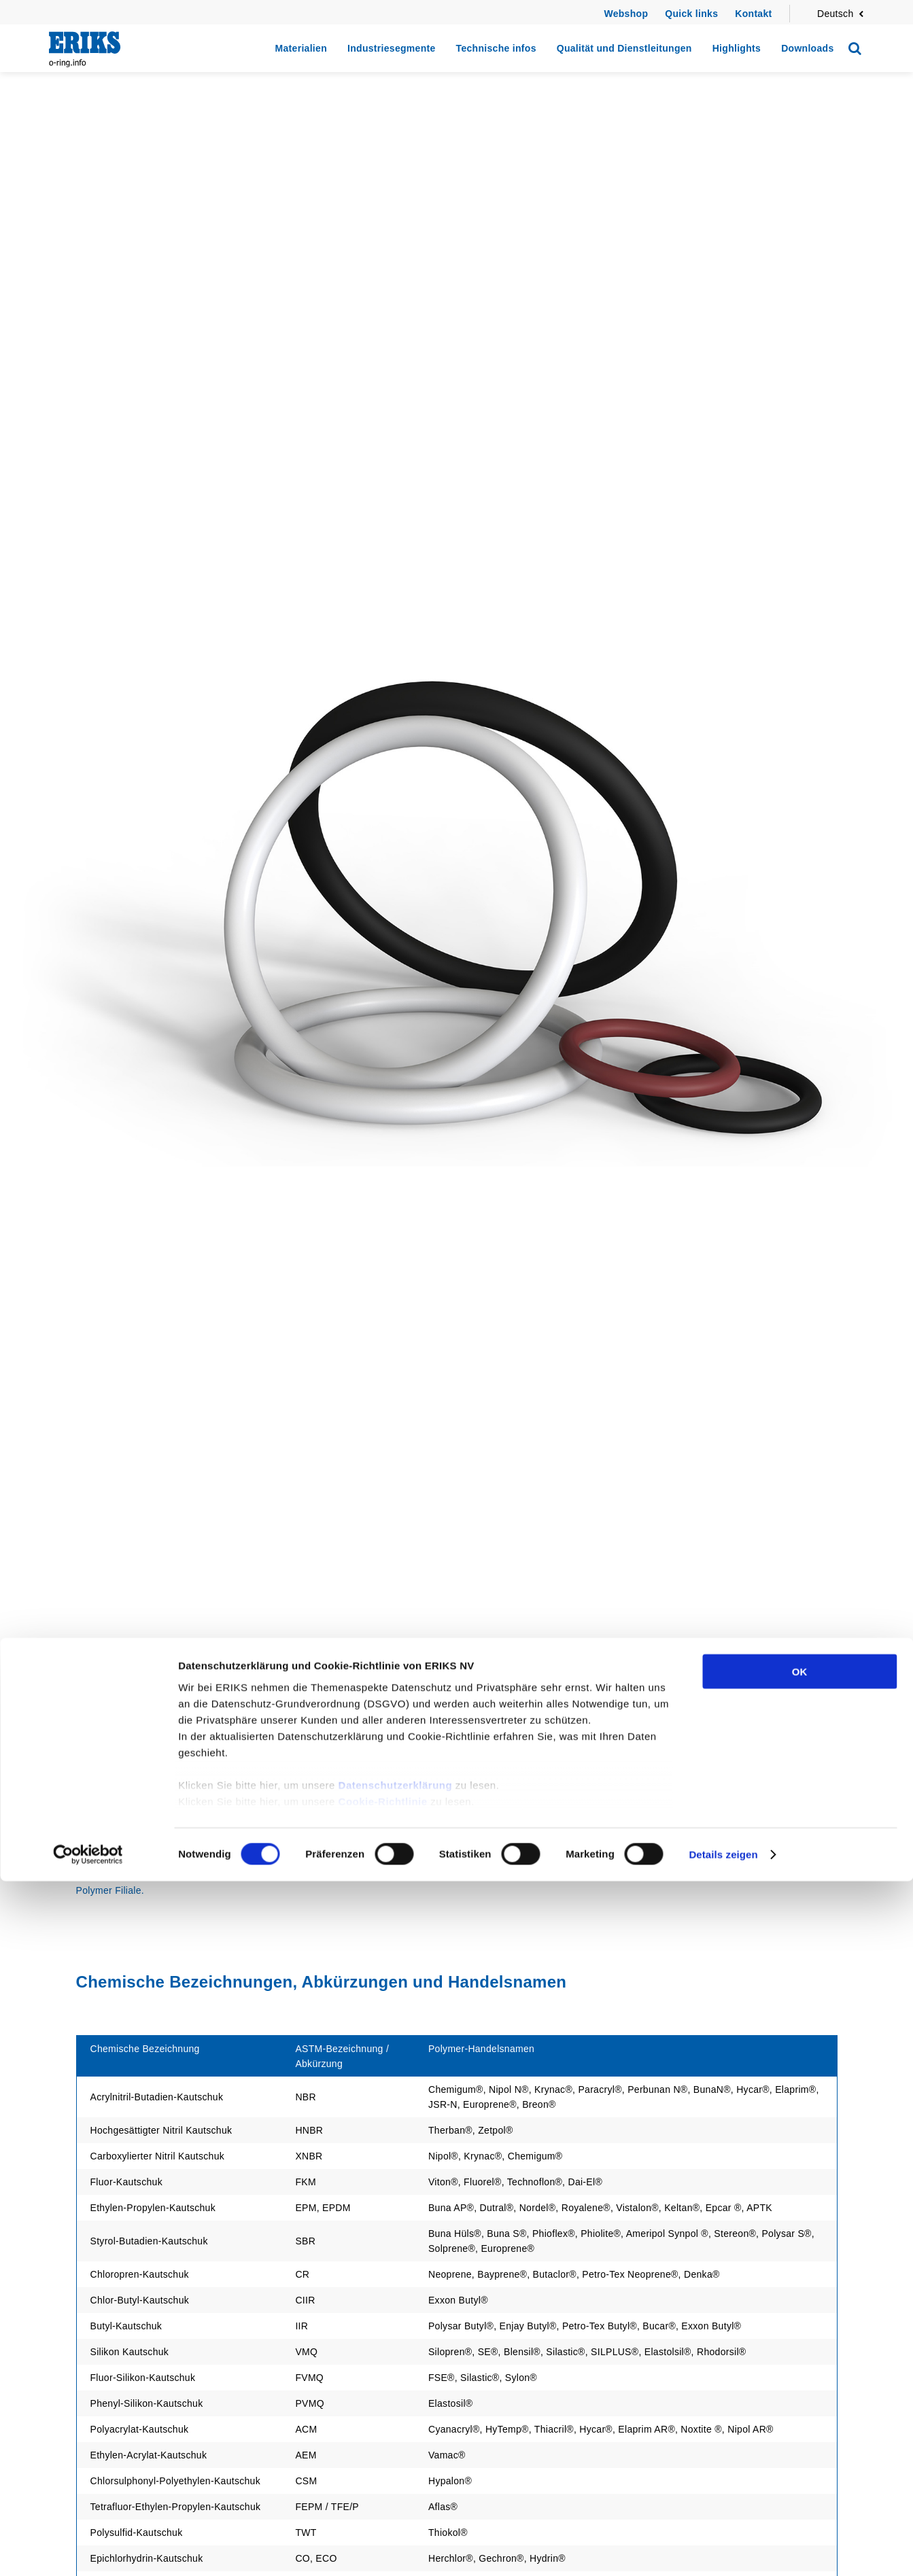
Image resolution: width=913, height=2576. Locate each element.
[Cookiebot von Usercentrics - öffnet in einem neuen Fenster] (88, 2549)
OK (800, 2366)
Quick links (691, 13)
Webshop (626, 13)
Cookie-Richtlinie (383, 2496)
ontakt (757, 13)
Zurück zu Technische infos (141, 1809)
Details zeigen (723, 2549)
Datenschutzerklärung (396, 2480)
